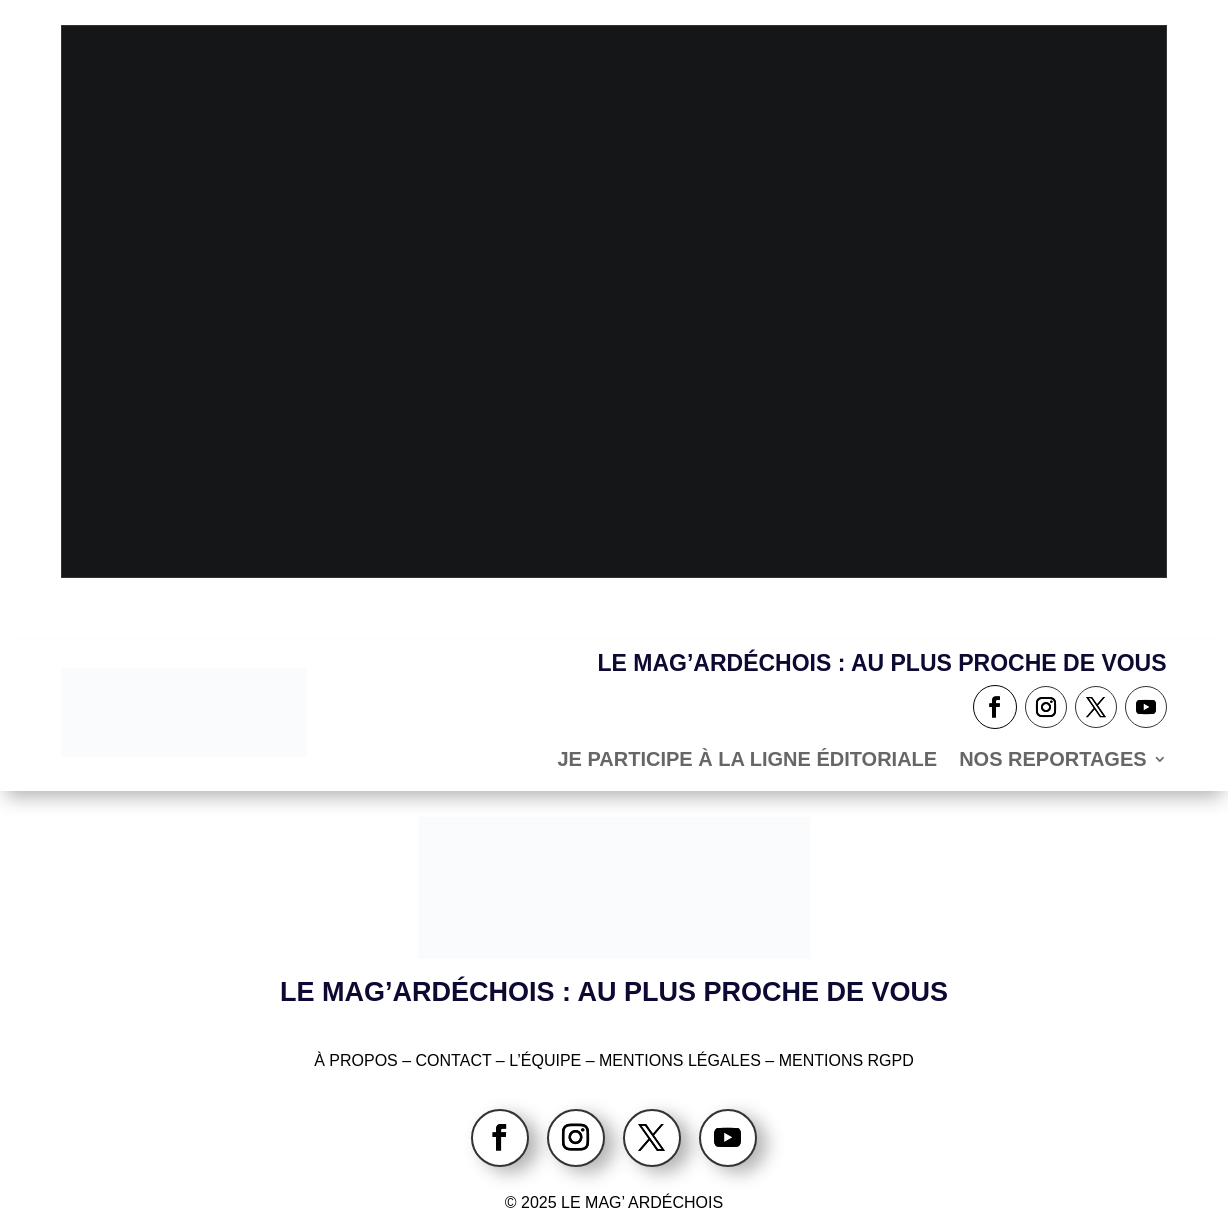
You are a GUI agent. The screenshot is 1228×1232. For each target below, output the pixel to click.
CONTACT (456, 1060)
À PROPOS (356, 1060)
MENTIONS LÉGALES (680, 1060)
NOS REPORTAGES (1052, 761)
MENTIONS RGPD (846, 1060)
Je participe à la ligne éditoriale (747, 761)
